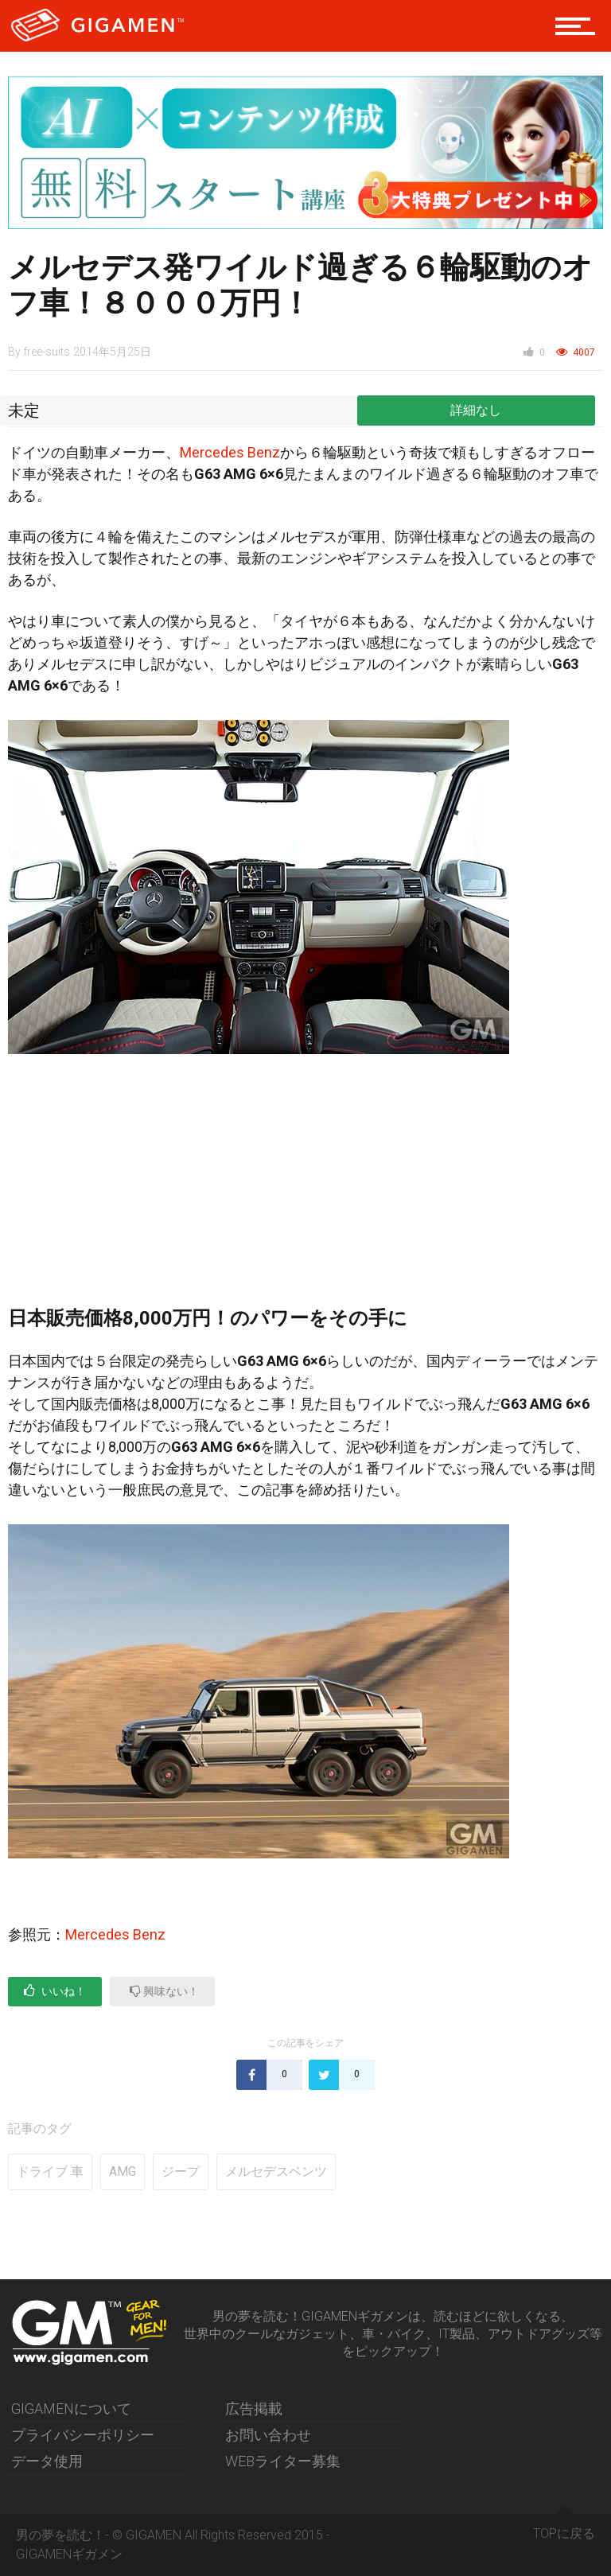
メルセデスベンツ (276, 2171)
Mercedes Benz (230, 452)
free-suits (46, 351)
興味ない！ (164, 1991)
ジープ (181, 2171)
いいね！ (55, 1991)
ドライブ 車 (50, 2171)
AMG (122, 2171)
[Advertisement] (305, 1189)
